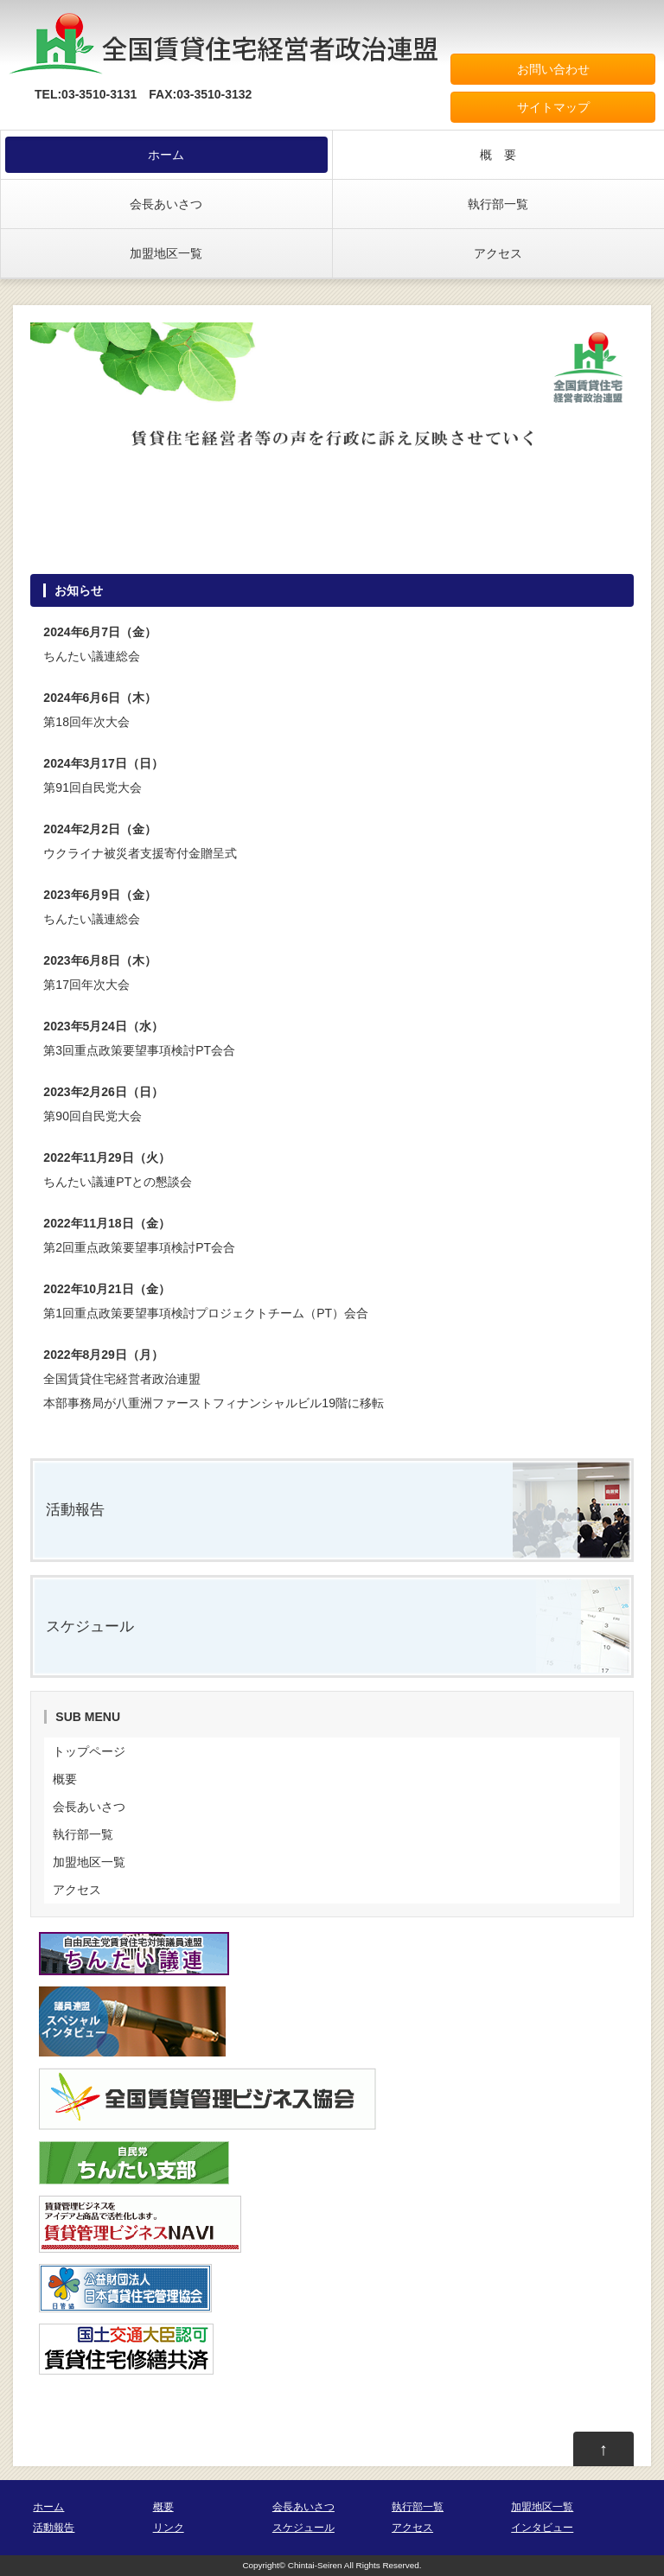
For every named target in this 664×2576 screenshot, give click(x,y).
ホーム (166, 155)
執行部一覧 (498, 204)
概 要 (498, 155)
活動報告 (75, 1510)
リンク (168, 2528)
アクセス (498, 253)
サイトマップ (553, 107)
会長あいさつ (166, 204)
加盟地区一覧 (166, 253)
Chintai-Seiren (315, 2565)
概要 (65, 1779)
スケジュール (90, 1626)
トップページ (89, 1751)
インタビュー (542, 2528)
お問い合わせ (553, 69)
